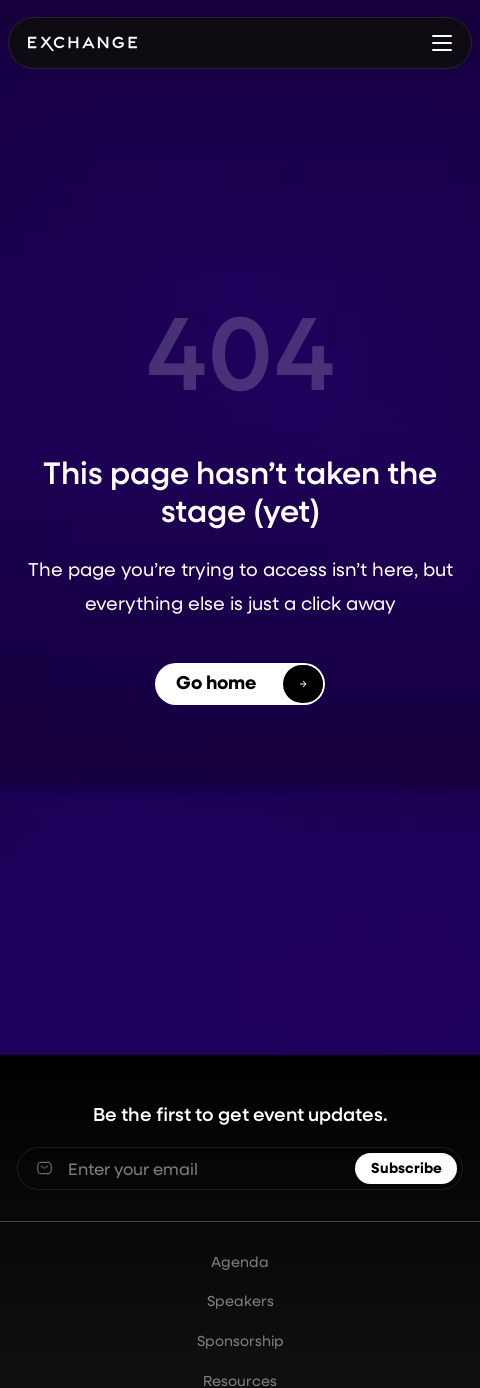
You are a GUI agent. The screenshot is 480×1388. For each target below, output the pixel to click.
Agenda (240, 1262)
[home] (82, 42)
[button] (441, 42)
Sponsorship (240, 1341)
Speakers (240, 1301)
